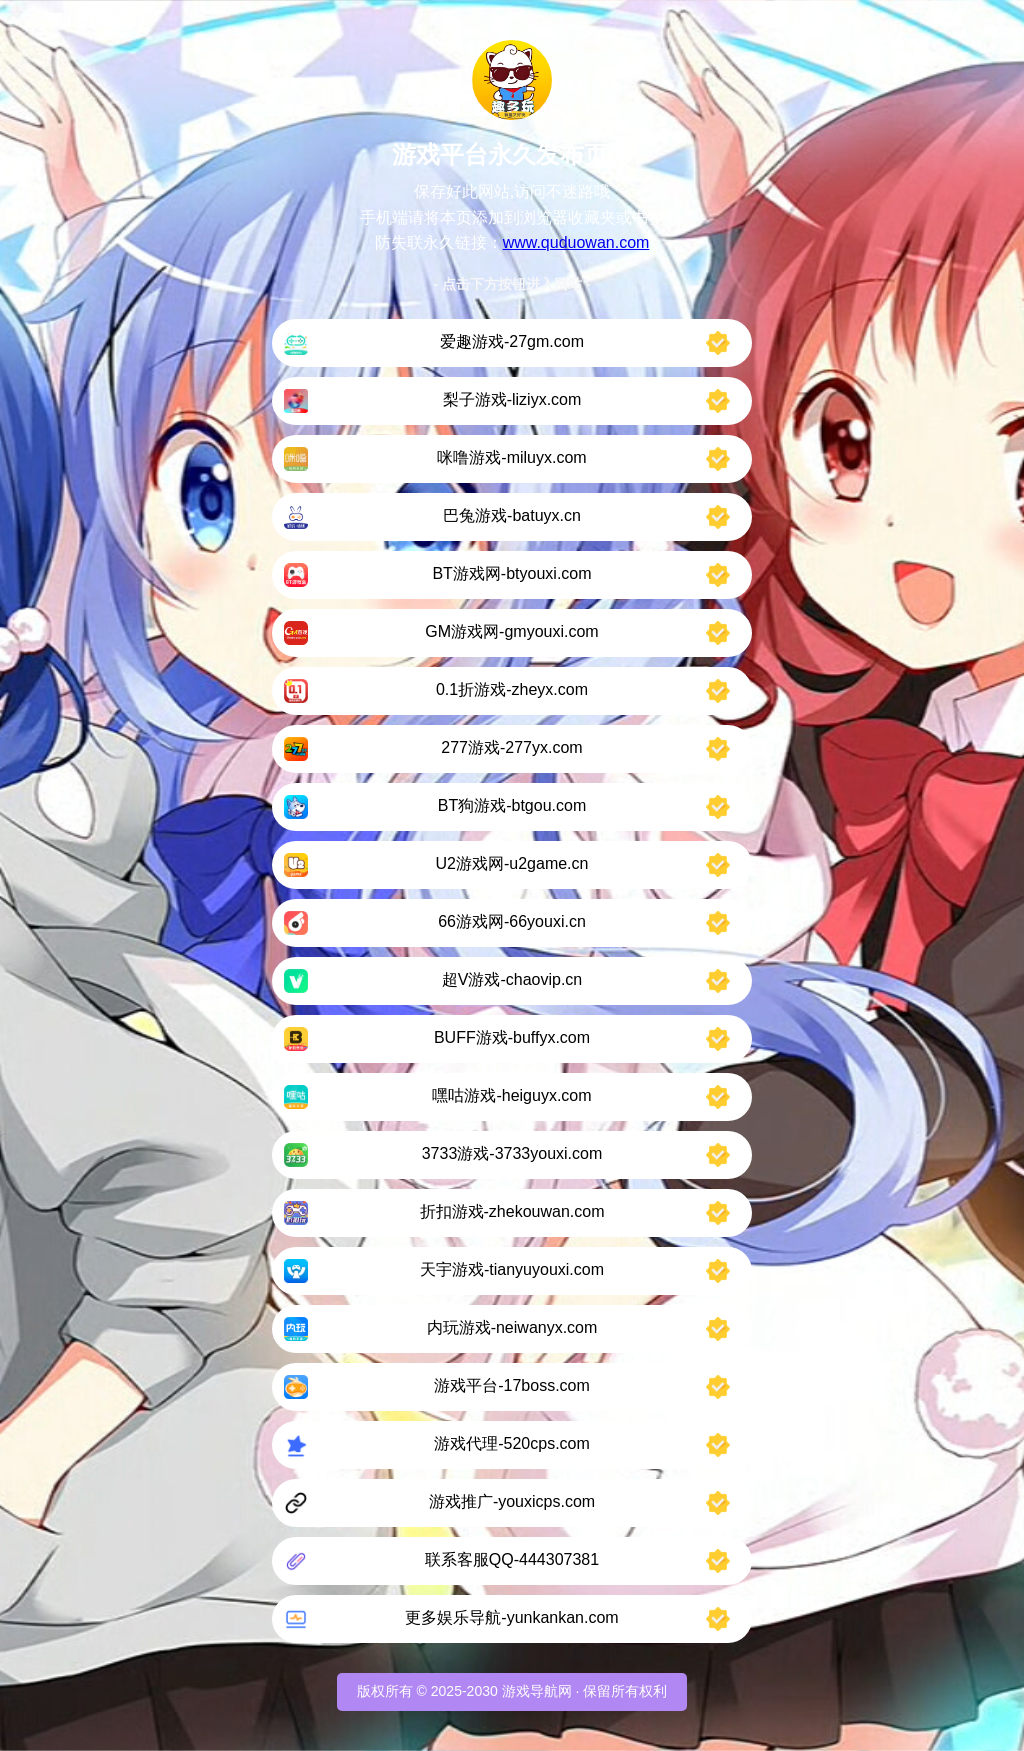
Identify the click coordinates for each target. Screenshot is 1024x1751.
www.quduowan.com (576, 242)
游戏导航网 (537, 1691)
